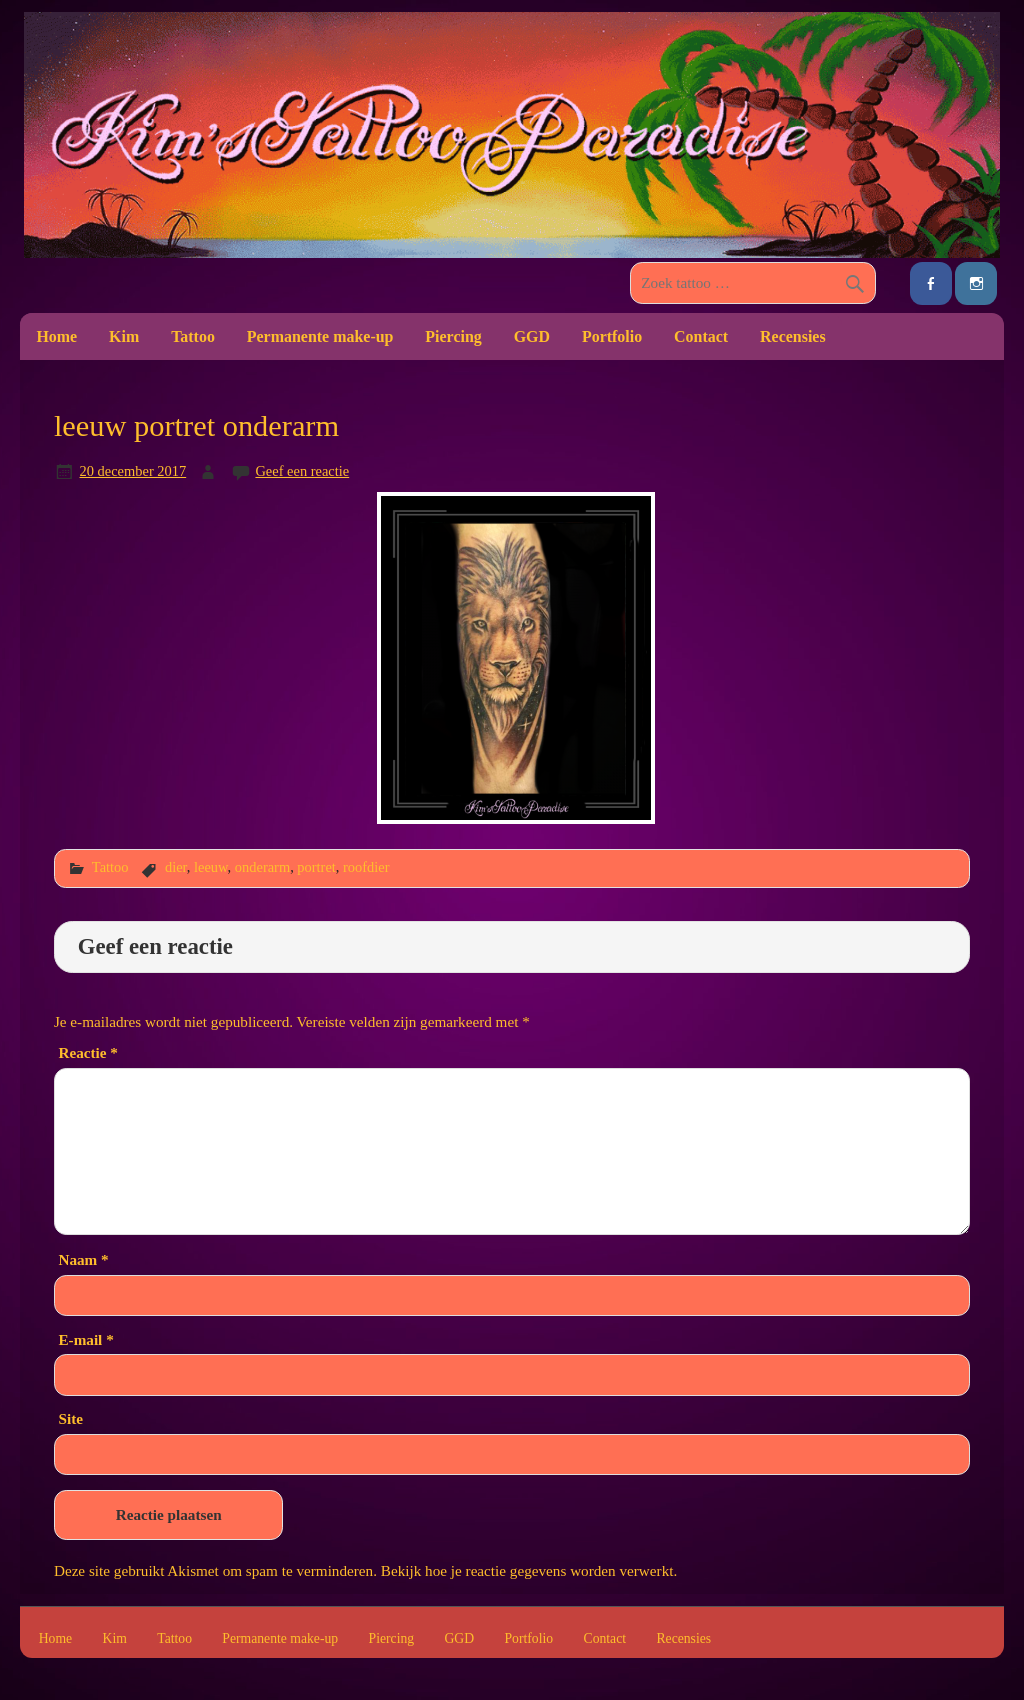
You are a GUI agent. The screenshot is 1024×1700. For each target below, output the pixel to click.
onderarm (262, 867)
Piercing (453, 336)
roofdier (366, 867)
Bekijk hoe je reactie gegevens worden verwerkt (527, 1570)
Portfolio (612, 336)
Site (70, 1418)
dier (176, 867)
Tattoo (193, 336)
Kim (124, 336)
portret (316, 867)
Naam (83, 1259)
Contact (701, 336)
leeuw (211, 867)
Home (56, 336)
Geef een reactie (302, 471)
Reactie (87, 1052)
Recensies (793, 336)
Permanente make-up (320, 336)
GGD (532, 336)
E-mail (85, 1339)
